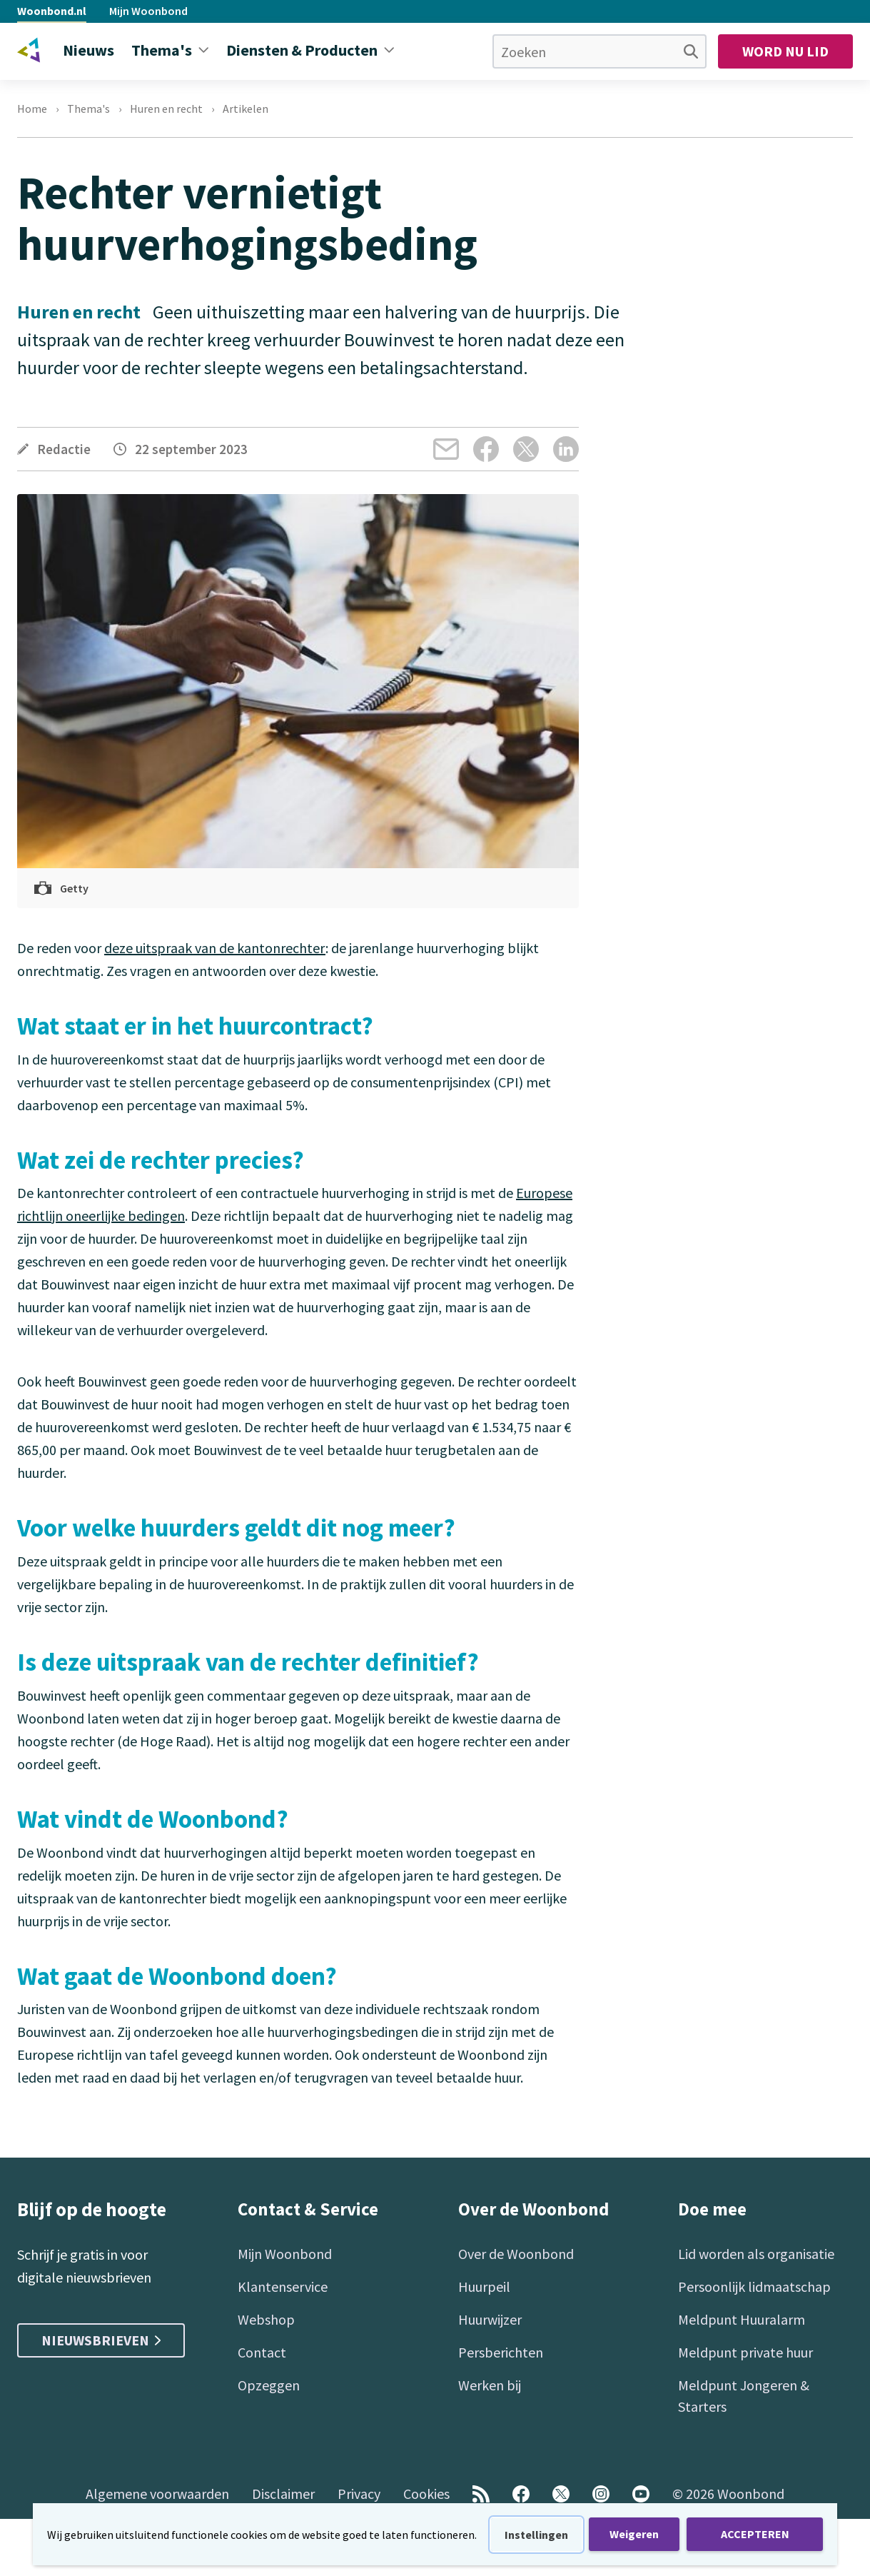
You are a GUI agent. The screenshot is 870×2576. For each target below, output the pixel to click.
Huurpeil (484, 2286)
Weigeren (634, 2534)
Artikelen (245, 108)
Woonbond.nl (51, 11)
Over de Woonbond (516, 2254)
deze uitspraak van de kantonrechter (214, 948)
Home (32, 108)
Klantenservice (283, 2286)
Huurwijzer (490, 2319)
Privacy (359, 2493)
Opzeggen (269, 2385)
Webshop (266, 2319)
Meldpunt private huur (745, 2352)
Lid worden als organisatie (756, 2254)
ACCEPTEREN (755, 2534)
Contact (262, 2352)
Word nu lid (785, 51)
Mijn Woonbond (148, 11)
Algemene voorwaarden (157, 2493)
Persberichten (500, 2352)
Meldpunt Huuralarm (741, 2319)
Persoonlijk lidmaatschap (754, 2286)
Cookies (426, 2493)
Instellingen (536, 2534)
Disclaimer (283, 2493)
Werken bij (489, 2385)
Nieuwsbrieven (101, 2340)
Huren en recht (166, 108)
